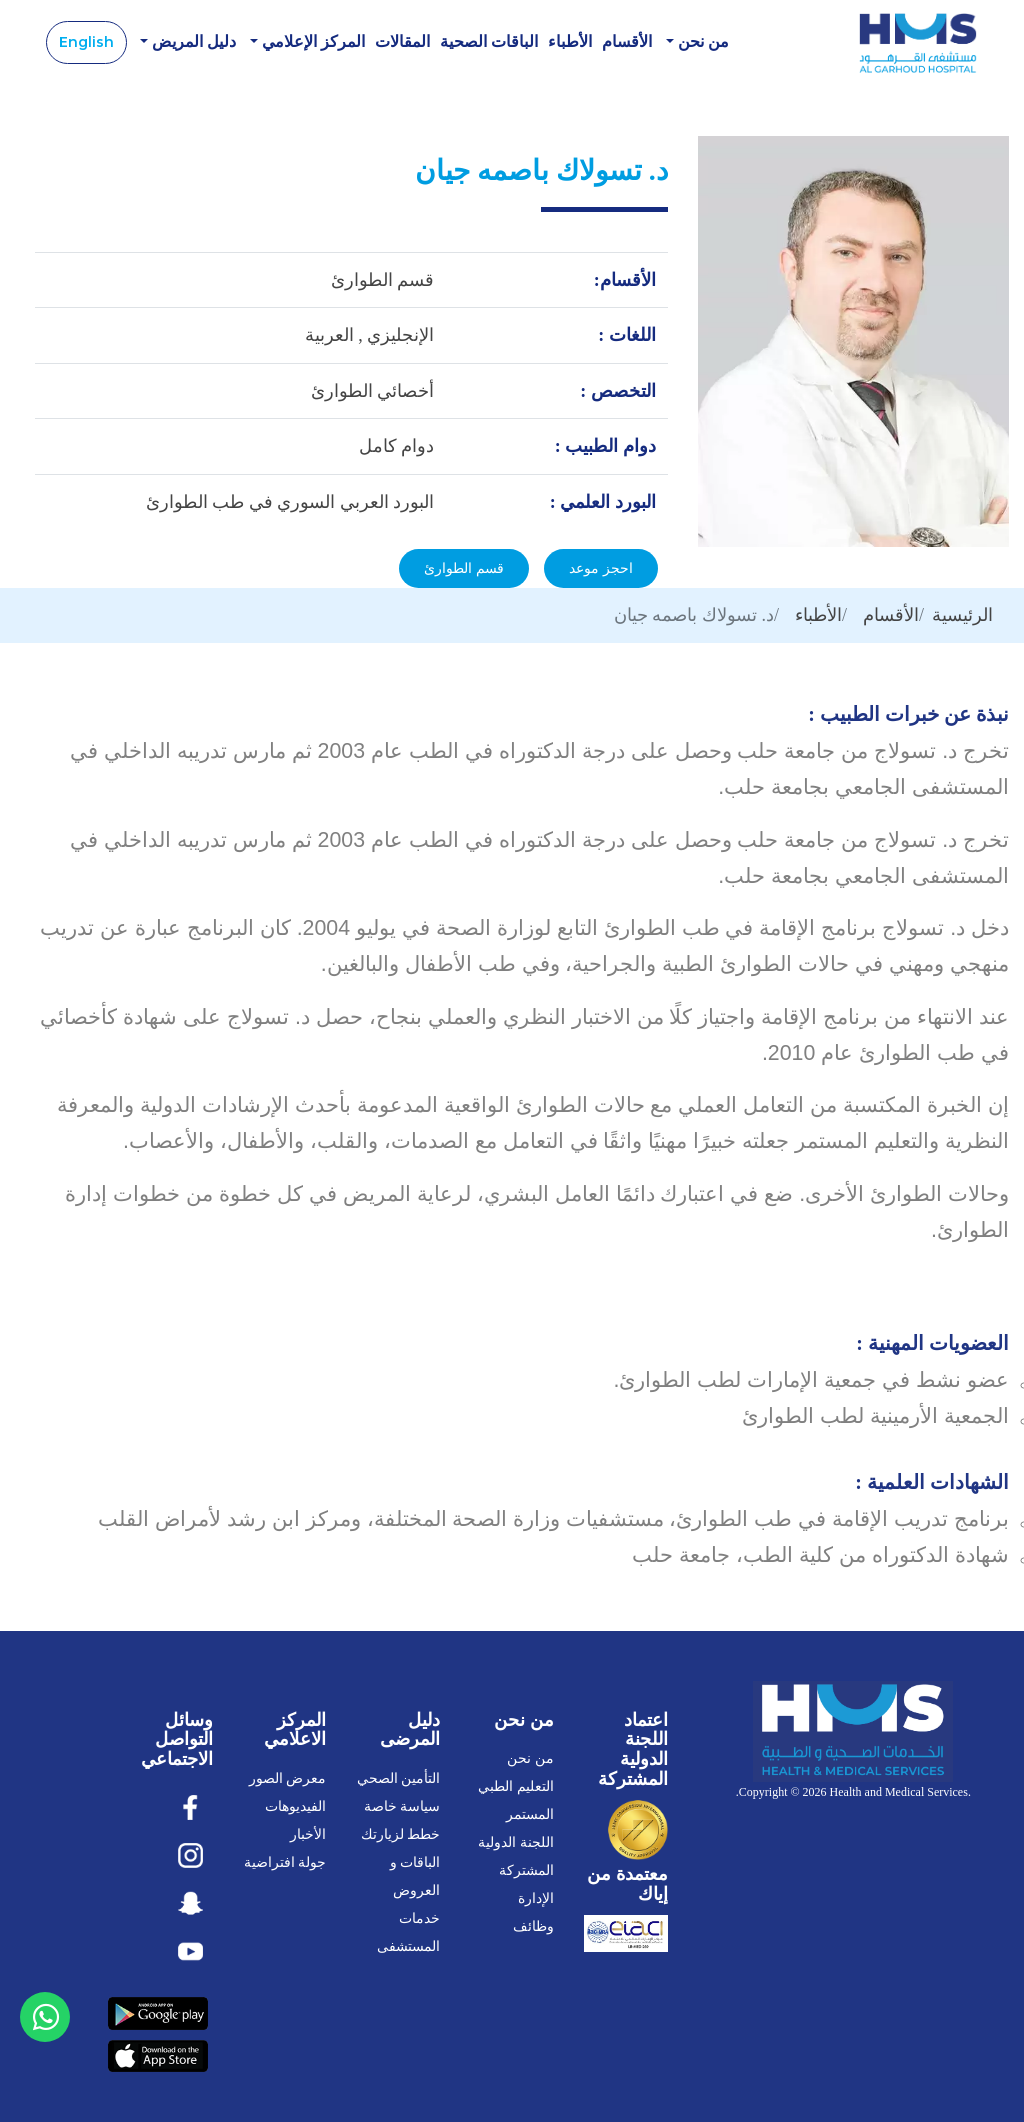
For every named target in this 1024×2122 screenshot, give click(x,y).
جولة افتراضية (285, 1863)
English (86, 42)
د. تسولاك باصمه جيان (694, 616)
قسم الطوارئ (464, 569)
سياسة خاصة (402, 1807)
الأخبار (308, 1835)
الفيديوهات (295, 1807)
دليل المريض (192, 42)
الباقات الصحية (489, 42)
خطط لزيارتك (401, 1835)
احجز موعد (601, 569)
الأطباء (570, 42)
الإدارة (536, 1899)
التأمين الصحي (399, 1779)
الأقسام (627, 42)
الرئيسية (962, 616)
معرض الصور (288, 1779)
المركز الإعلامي (311, 42)
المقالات (402, 42)
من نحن (701, 42)
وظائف (533, 1927)
